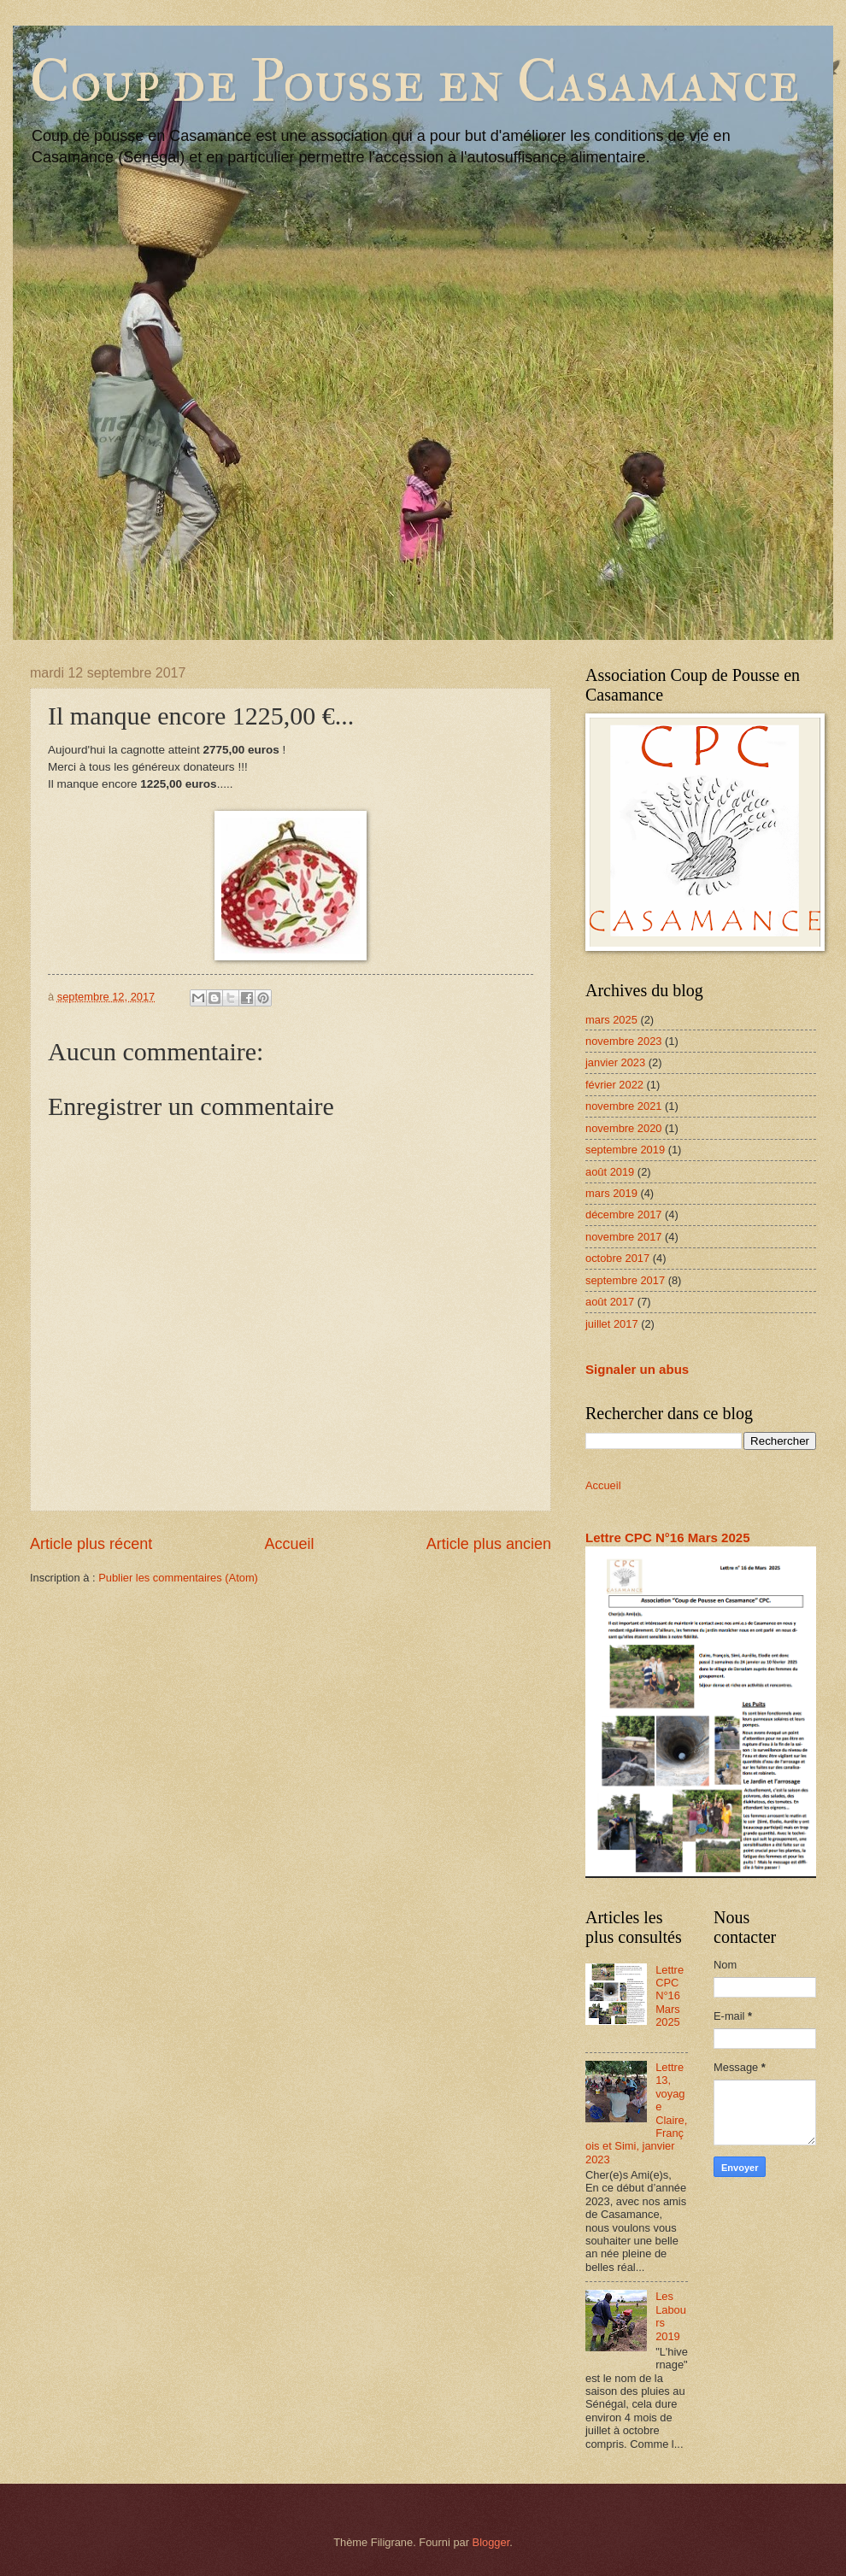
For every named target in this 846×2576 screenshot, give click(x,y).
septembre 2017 (625, 1280)
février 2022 (614, 1084)
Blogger (491, 2542)
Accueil (289, 1543)
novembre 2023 (623, 1041)
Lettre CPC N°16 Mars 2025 (667, 1537)
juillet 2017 (611, 1323)
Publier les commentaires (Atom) (178, 1577)
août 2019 (609, 1171)
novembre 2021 (623, 1106)
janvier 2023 (615, 1062)
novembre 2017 (623, 1236)
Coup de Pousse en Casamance (415, 80)
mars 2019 (611, 1193)
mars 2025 (611, 1019)
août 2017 (609, 1301)
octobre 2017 (617, 1258)
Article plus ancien (488, 1543)
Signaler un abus (637, 1369)
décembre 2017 (623, 1214)
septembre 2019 (625, 1149)
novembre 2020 (623, 1128)
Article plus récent (91, 1543)
